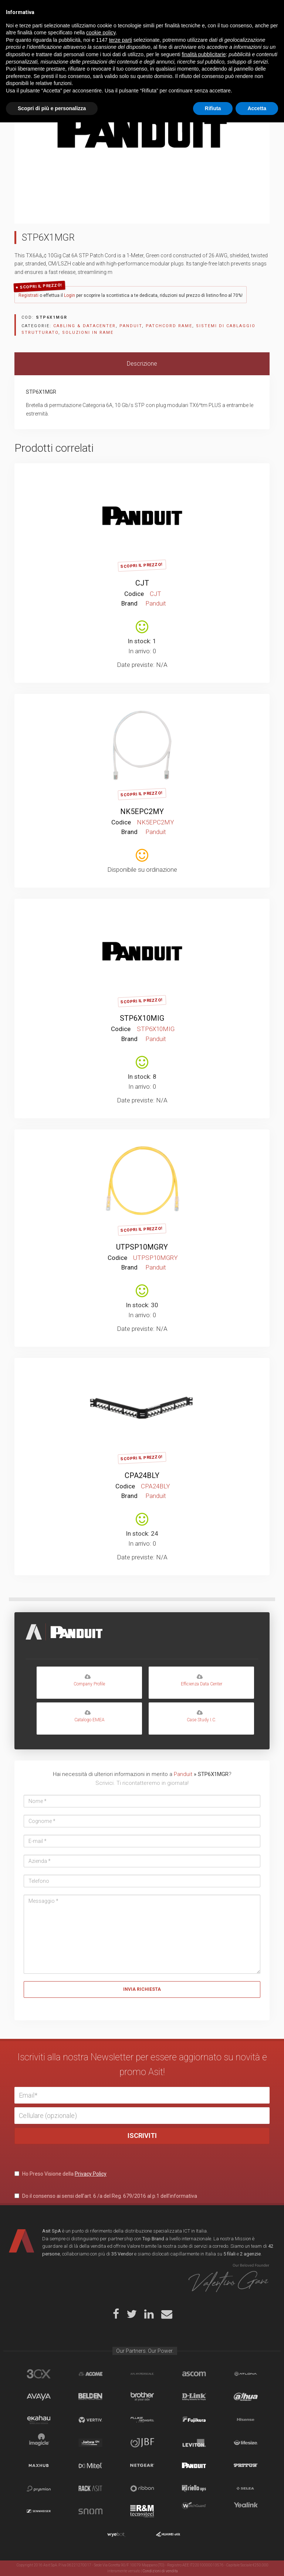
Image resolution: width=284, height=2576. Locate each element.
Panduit (130, 325)
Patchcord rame (169, 325)
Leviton (194, 2442)
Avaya (39, 2396)
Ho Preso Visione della (60, 2174)
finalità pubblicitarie (204, 2508)
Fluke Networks (142, 2419)
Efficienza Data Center (201, 1680)
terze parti (120, 2494)
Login (69, 295)
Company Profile (89, 1680)
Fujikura (194, 2419)
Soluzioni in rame (88, 332)
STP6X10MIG (142, 1018)
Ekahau (39, 2419)
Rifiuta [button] (213, 2562)
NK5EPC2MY (142, 811)
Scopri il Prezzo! (41, 286)
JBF (142, 2442)
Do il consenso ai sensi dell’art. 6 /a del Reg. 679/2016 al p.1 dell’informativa (105, 2196)
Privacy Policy (90, 2174)
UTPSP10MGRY (142, 1247)
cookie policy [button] (100, 2486)
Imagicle (39, 2442)
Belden (90, 2396)
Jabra (90, 2442)
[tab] (142, 364)
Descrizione (142, 363)
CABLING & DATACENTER (84, 325)
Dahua (246, 2396)
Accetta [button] (256, 2562)
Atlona (246, 2374)
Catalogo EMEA (89, 1716)
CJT (142, 583)
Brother (142, 2396)
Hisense (246, 2419)
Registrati (28, 295)
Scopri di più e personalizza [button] (52, 2562)
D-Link (194, 2396)
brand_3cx (39, 2374)
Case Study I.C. (201, 1716)
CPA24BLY (142, 1475)
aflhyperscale (142, 2374)
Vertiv (90, 2419)
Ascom (194, 2374)
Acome (90, 2374)
